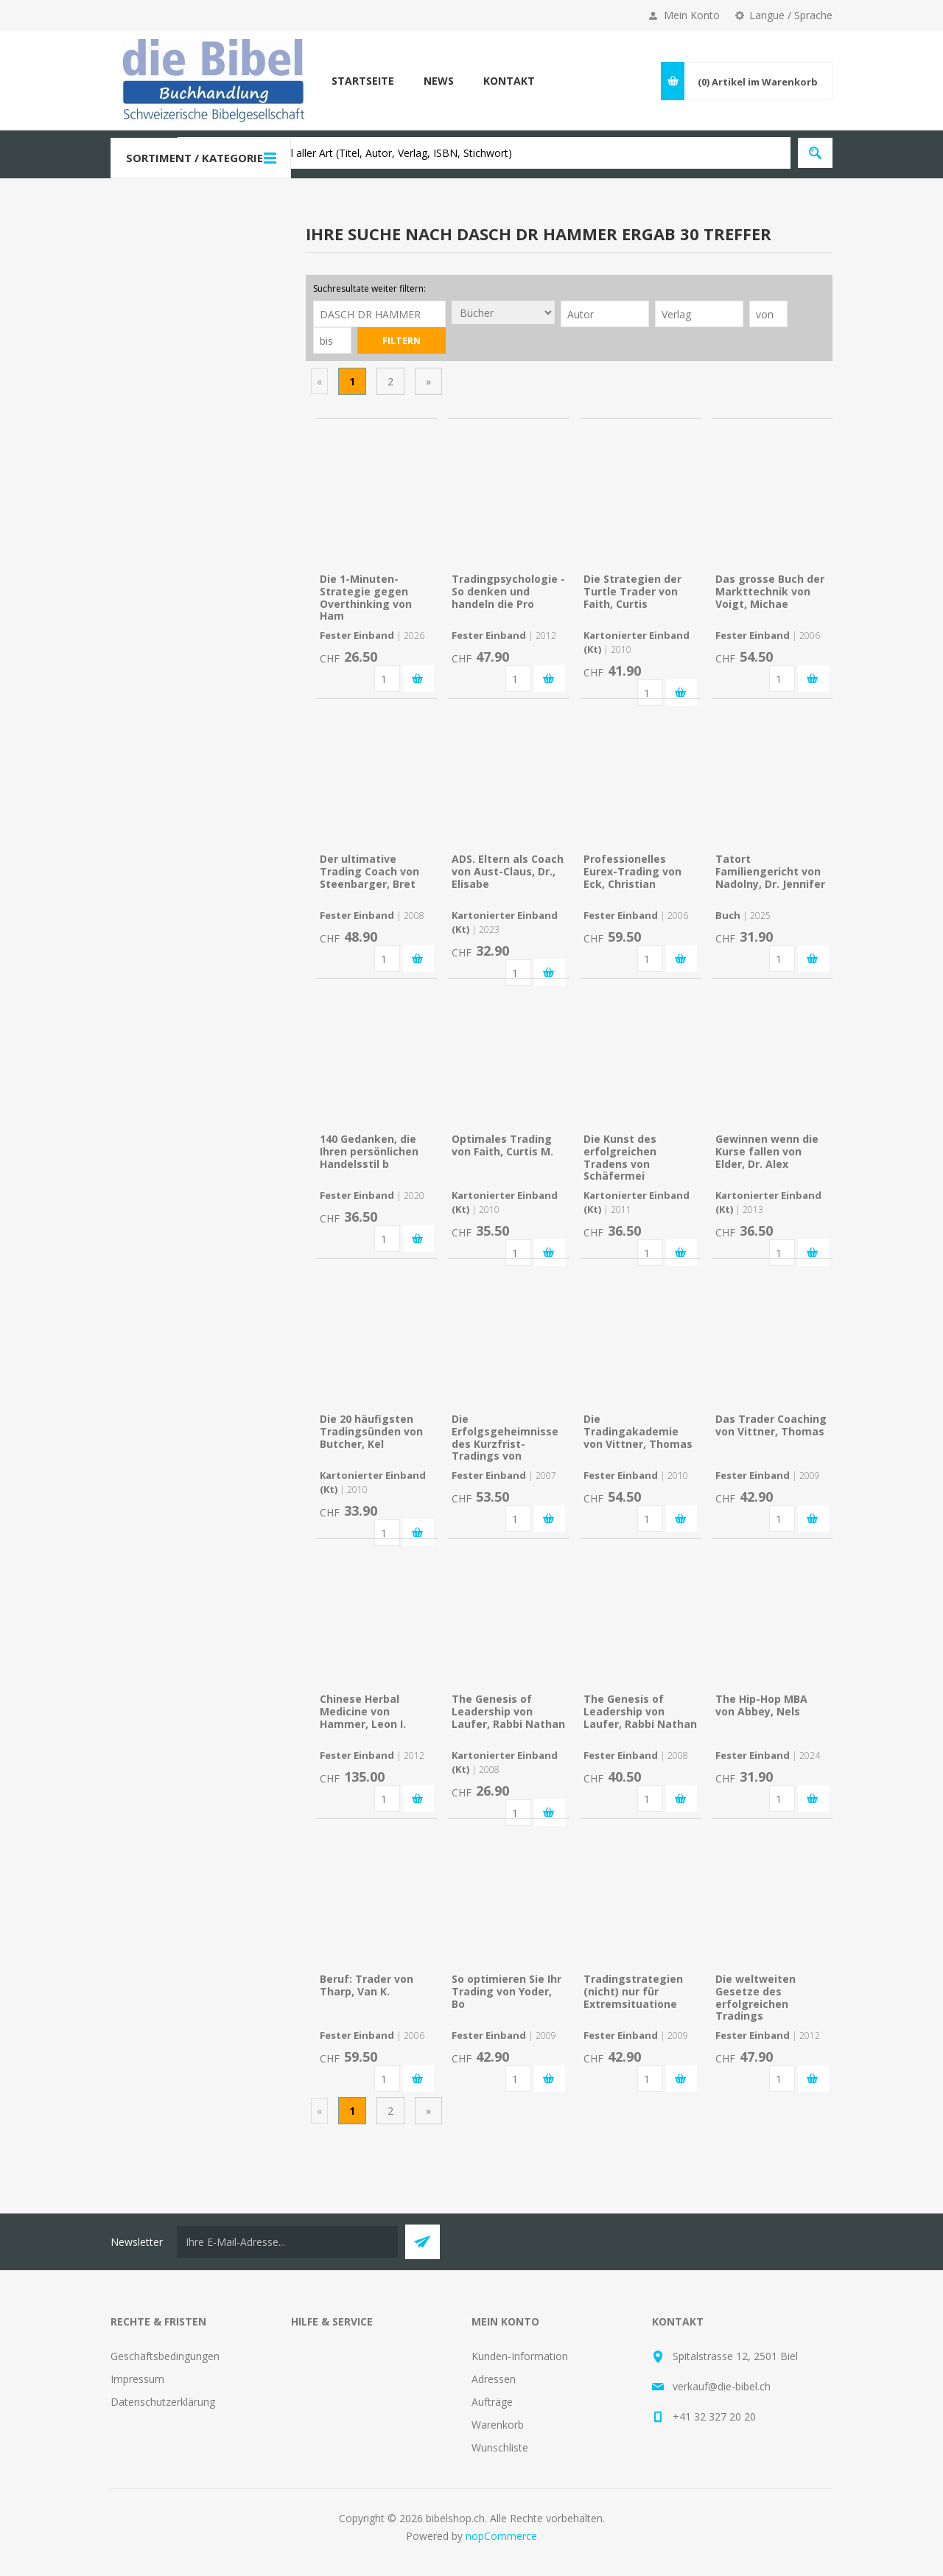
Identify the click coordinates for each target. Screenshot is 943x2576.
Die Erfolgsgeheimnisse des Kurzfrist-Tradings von (505, 1437)
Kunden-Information (520, 2356)
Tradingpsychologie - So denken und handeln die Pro (508, 591)
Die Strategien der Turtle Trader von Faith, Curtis (632, 591)
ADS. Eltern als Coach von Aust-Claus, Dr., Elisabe (508, 871)
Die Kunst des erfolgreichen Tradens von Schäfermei (619, 1157)
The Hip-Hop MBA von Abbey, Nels (761, 1705)
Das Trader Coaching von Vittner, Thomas (771, 1425)
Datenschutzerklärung (163, 2402)
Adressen (494, 2379)
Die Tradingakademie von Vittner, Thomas (638, 1431)
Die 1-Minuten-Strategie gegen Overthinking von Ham (366, 597)
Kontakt (509, 81)
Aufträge (492, 2402)
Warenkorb (498, 2425)
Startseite (363, 81)
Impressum (137, 2379)
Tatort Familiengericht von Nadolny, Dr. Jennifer (770, 871)
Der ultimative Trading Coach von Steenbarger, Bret (369, 871)
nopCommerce (501, 2536)
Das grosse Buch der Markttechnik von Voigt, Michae (769, 591)
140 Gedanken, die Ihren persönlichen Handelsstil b (369, 1151)
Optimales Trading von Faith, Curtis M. (502, 1145)
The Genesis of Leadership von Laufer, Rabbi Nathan (508, 1711)
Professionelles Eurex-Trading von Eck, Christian (632, 871)
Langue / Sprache (790, 15)
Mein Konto (692, 15)
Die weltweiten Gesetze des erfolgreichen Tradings (755, 1997)
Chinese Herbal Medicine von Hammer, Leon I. (363, 1711)
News (439, 81)
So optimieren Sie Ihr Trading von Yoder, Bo (506, 1991)
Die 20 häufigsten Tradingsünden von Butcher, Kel (371, 1431)
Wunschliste (500, 2447)
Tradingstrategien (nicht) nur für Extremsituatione (633, 1991)
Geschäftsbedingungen (165, 2356)
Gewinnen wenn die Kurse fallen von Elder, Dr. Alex (766, 1151)
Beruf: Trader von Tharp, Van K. (366, 1985)
